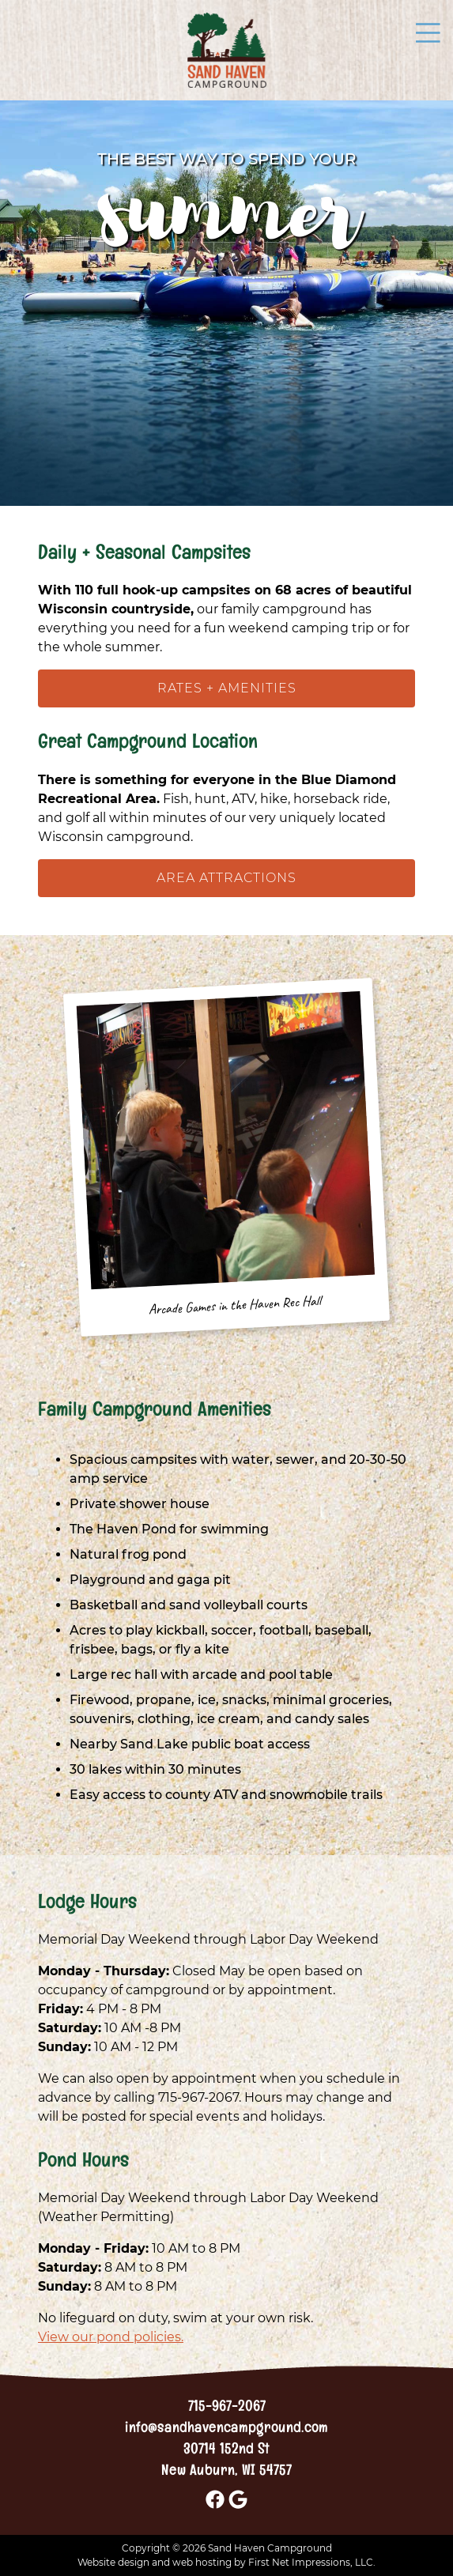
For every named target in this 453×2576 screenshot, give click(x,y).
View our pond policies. (110, 2336)
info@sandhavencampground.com (226, 2430)
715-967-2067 (227, 2408)
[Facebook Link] (215, 2506)
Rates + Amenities (226, 688)
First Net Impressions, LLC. (312, 2562)
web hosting (202, 2562)
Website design (113, 2562)
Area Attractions (226, 877)
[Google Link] (237, 2506)
